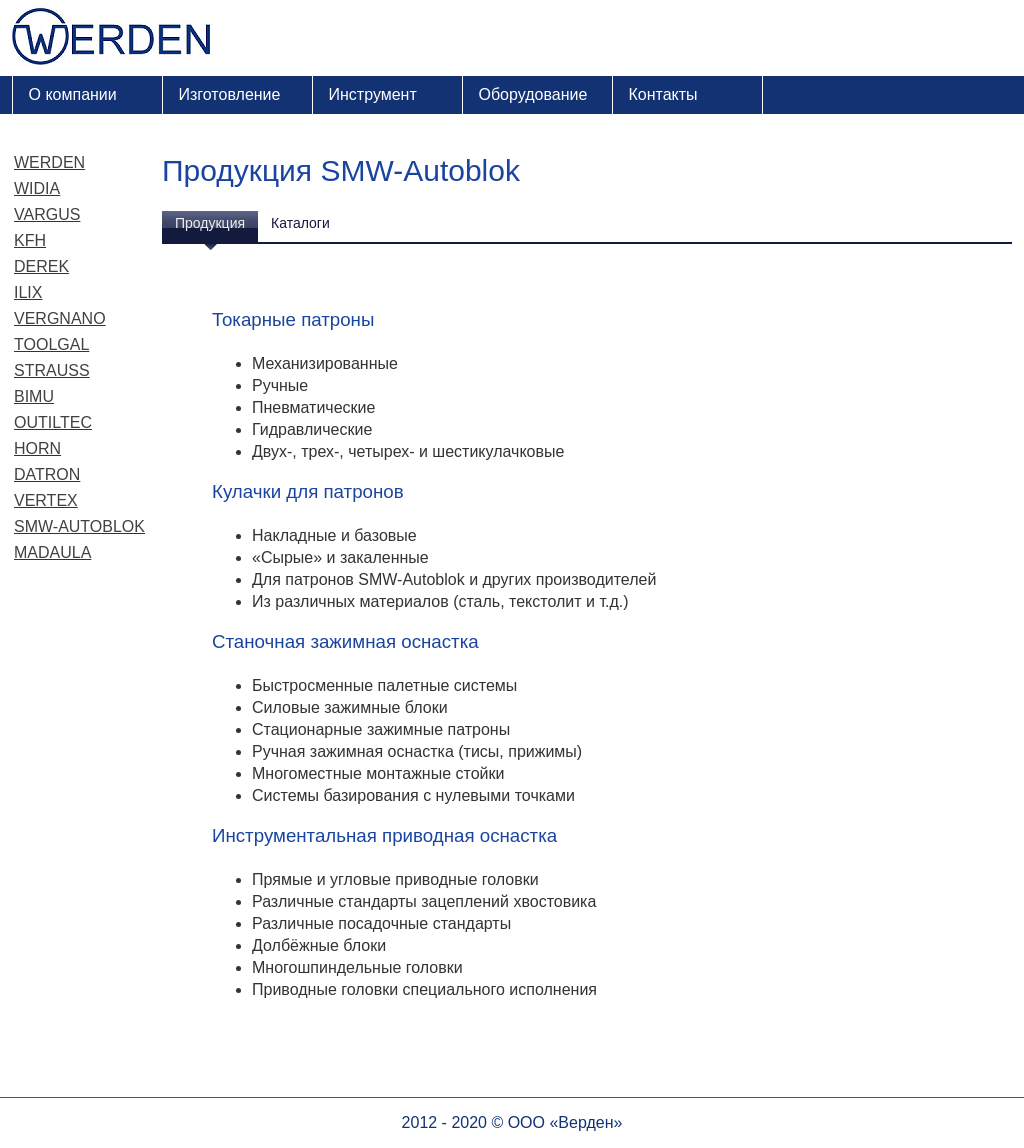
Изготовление (230, 94)
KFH (30, 240)
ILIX (28, 292)
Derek (41, 266)
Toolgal (51, 344)
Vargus (47, 214)
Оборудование (533, 94)
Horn (37, 448)
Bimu (34, 396)
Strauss (52, 370)
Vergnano (60, 318)
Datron (47, 474)
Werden (49, 162)
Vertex (46, 500)
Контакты (663, 94)
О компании (73, 94)
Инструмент (373, 94)
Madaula (52, 552)
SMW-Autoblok (79, 526)
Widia (37, 188)
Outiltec (53, 422)
